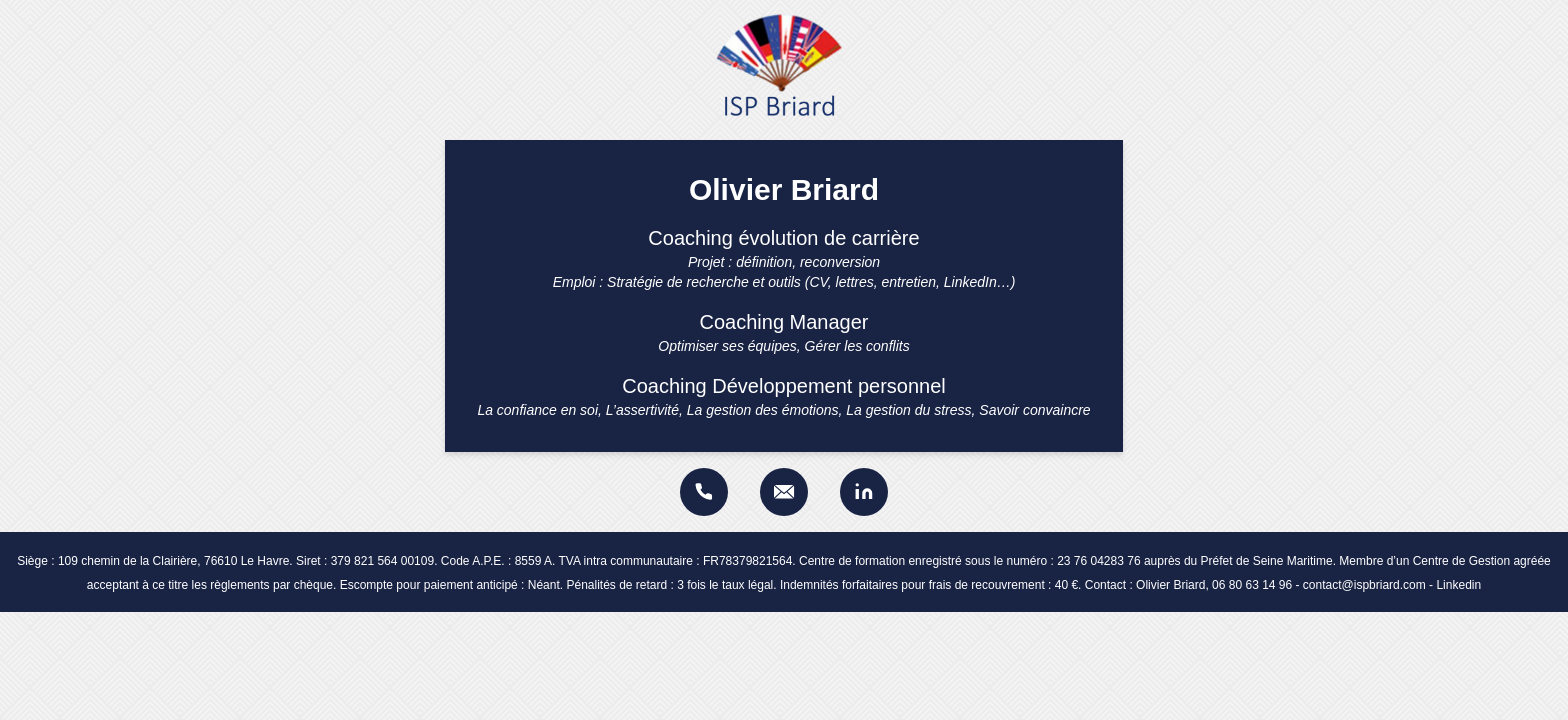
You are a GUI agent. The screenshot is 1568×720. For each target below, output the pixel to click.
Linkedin (1458, 585)
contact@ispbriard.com (1364, 585)
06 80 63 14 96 (1252, 585)
